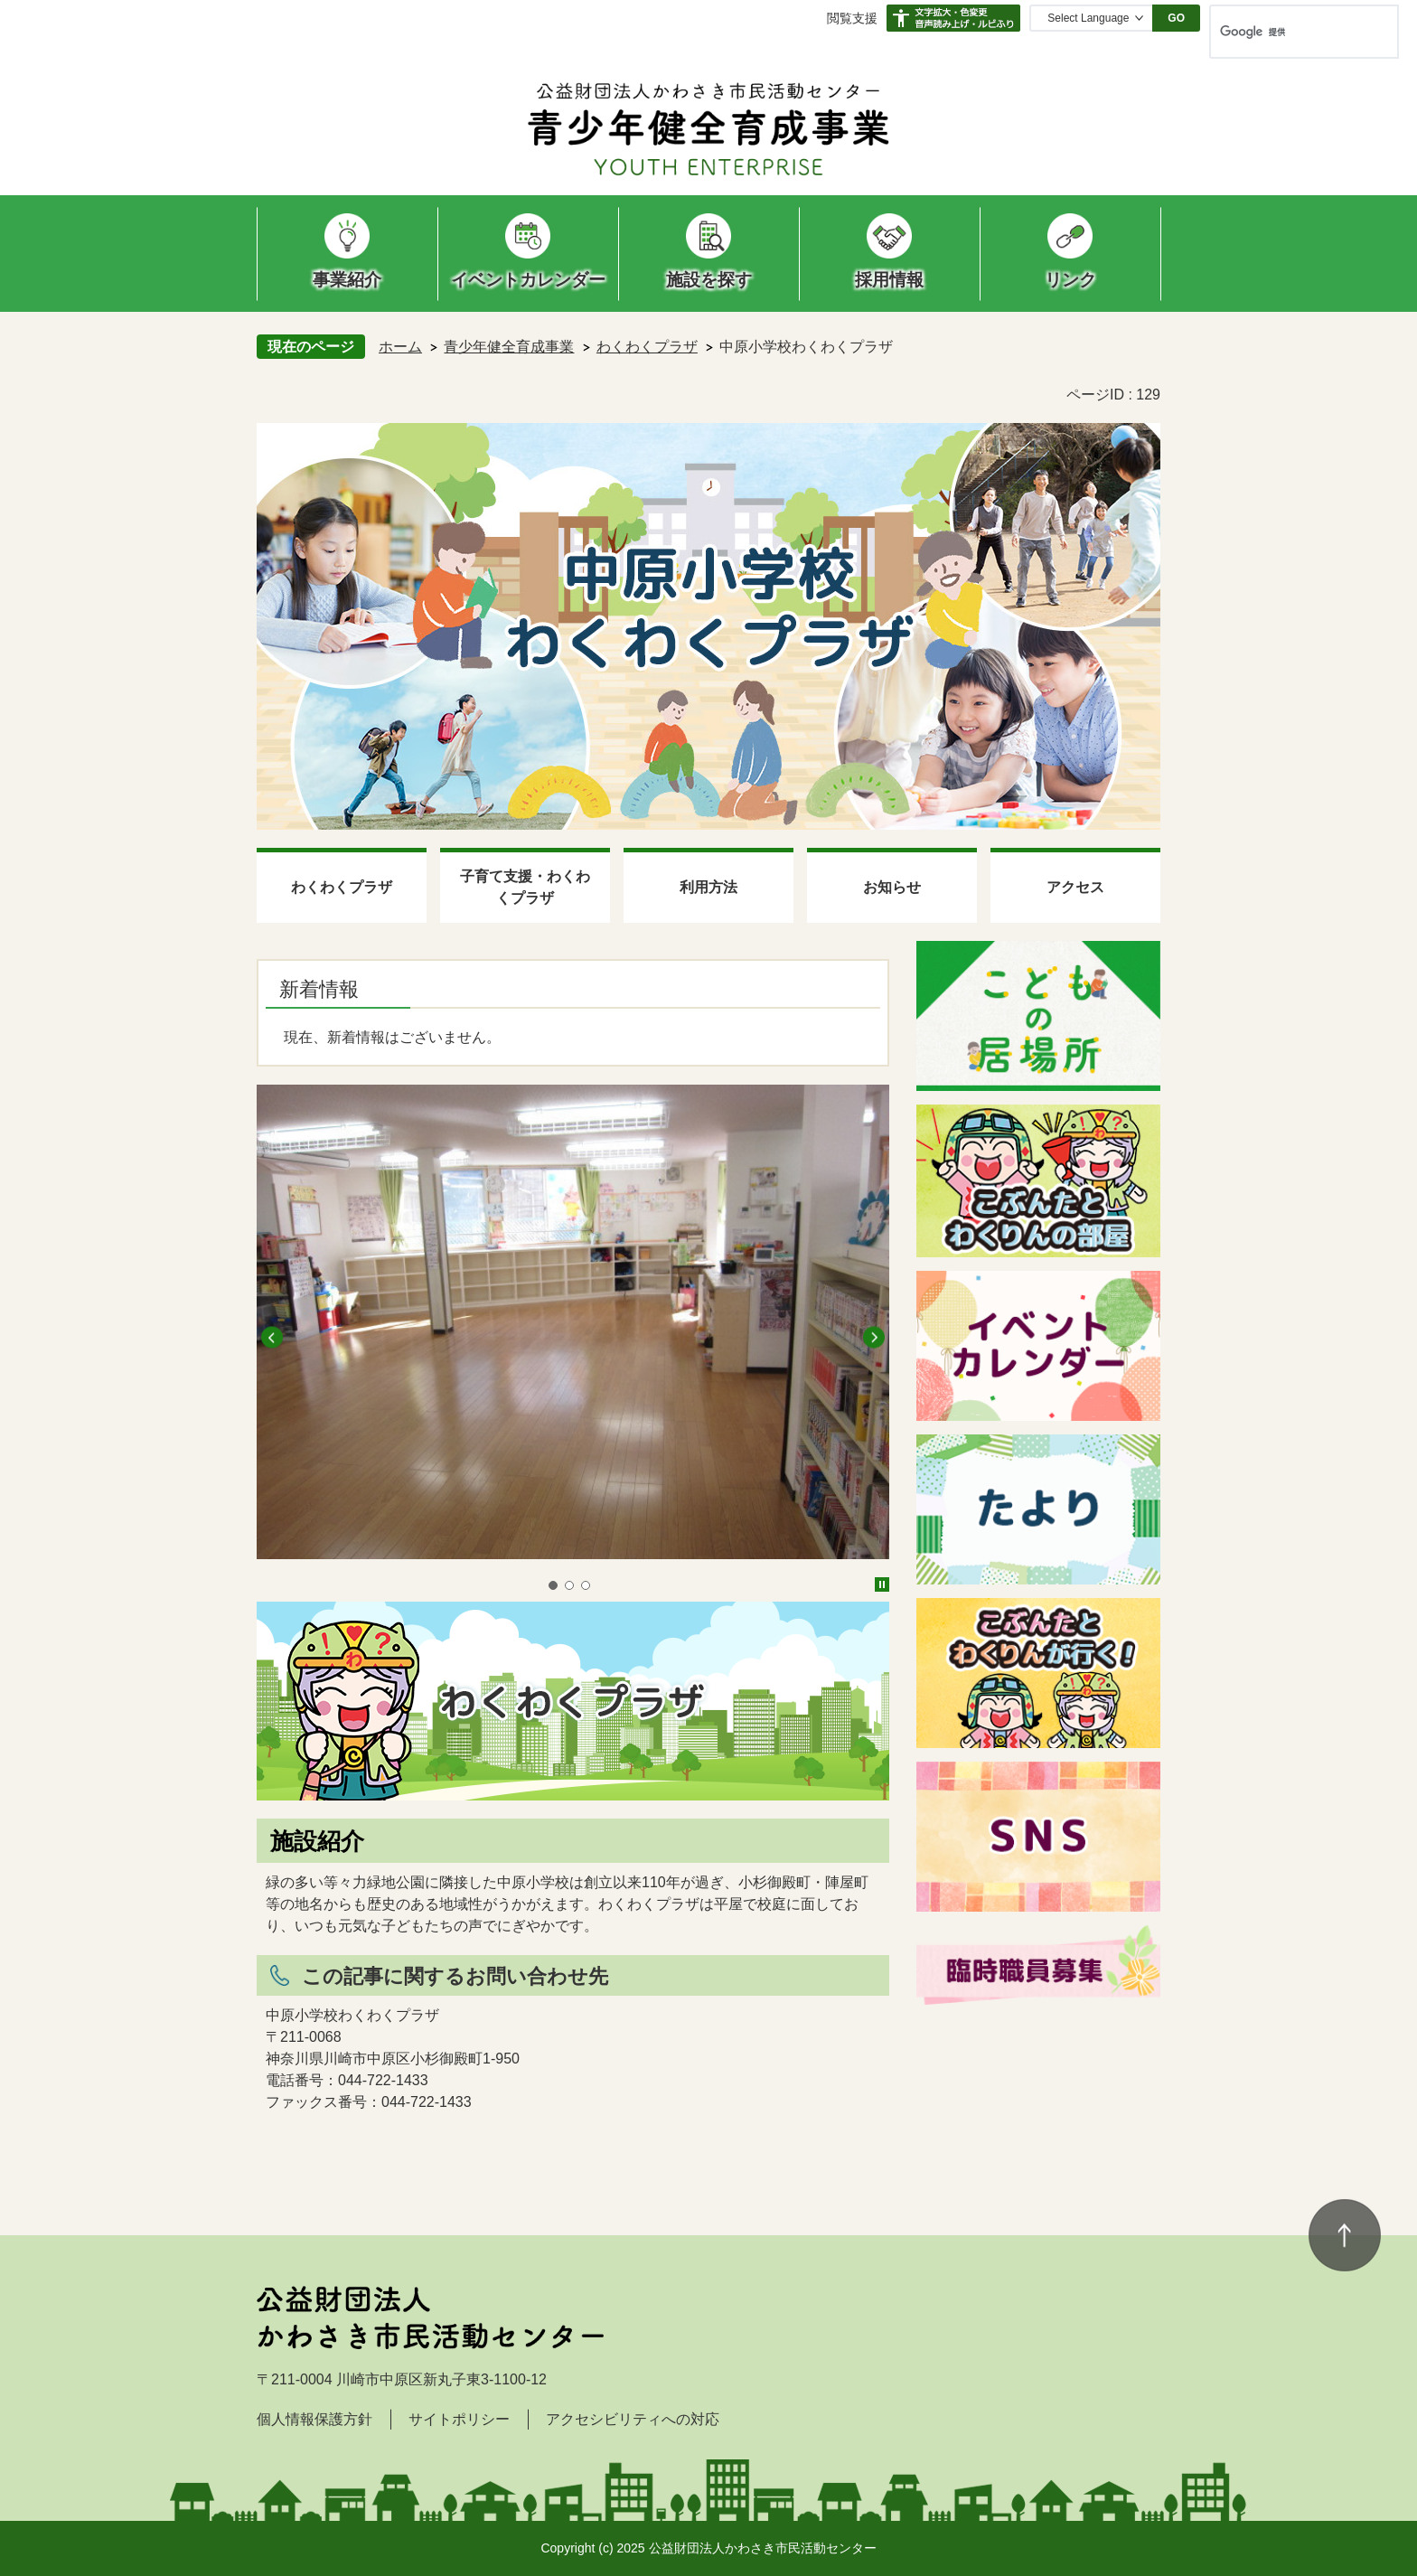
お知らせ (892, 887)
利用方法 (708, 887)
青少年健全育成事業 (509, 346)
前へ (272, 1338)
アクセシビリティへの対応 (632, 2419)
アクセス (1075, 887)
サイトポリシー (459, 2419)
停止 (882, 1584)
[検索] (1285, 31)
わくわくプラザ (647, 346)
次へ (874, 1338)
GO (1176, 18)
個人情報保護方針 (314, 2419)
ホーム (400, 346)
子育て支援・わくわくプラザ (525, 887)
